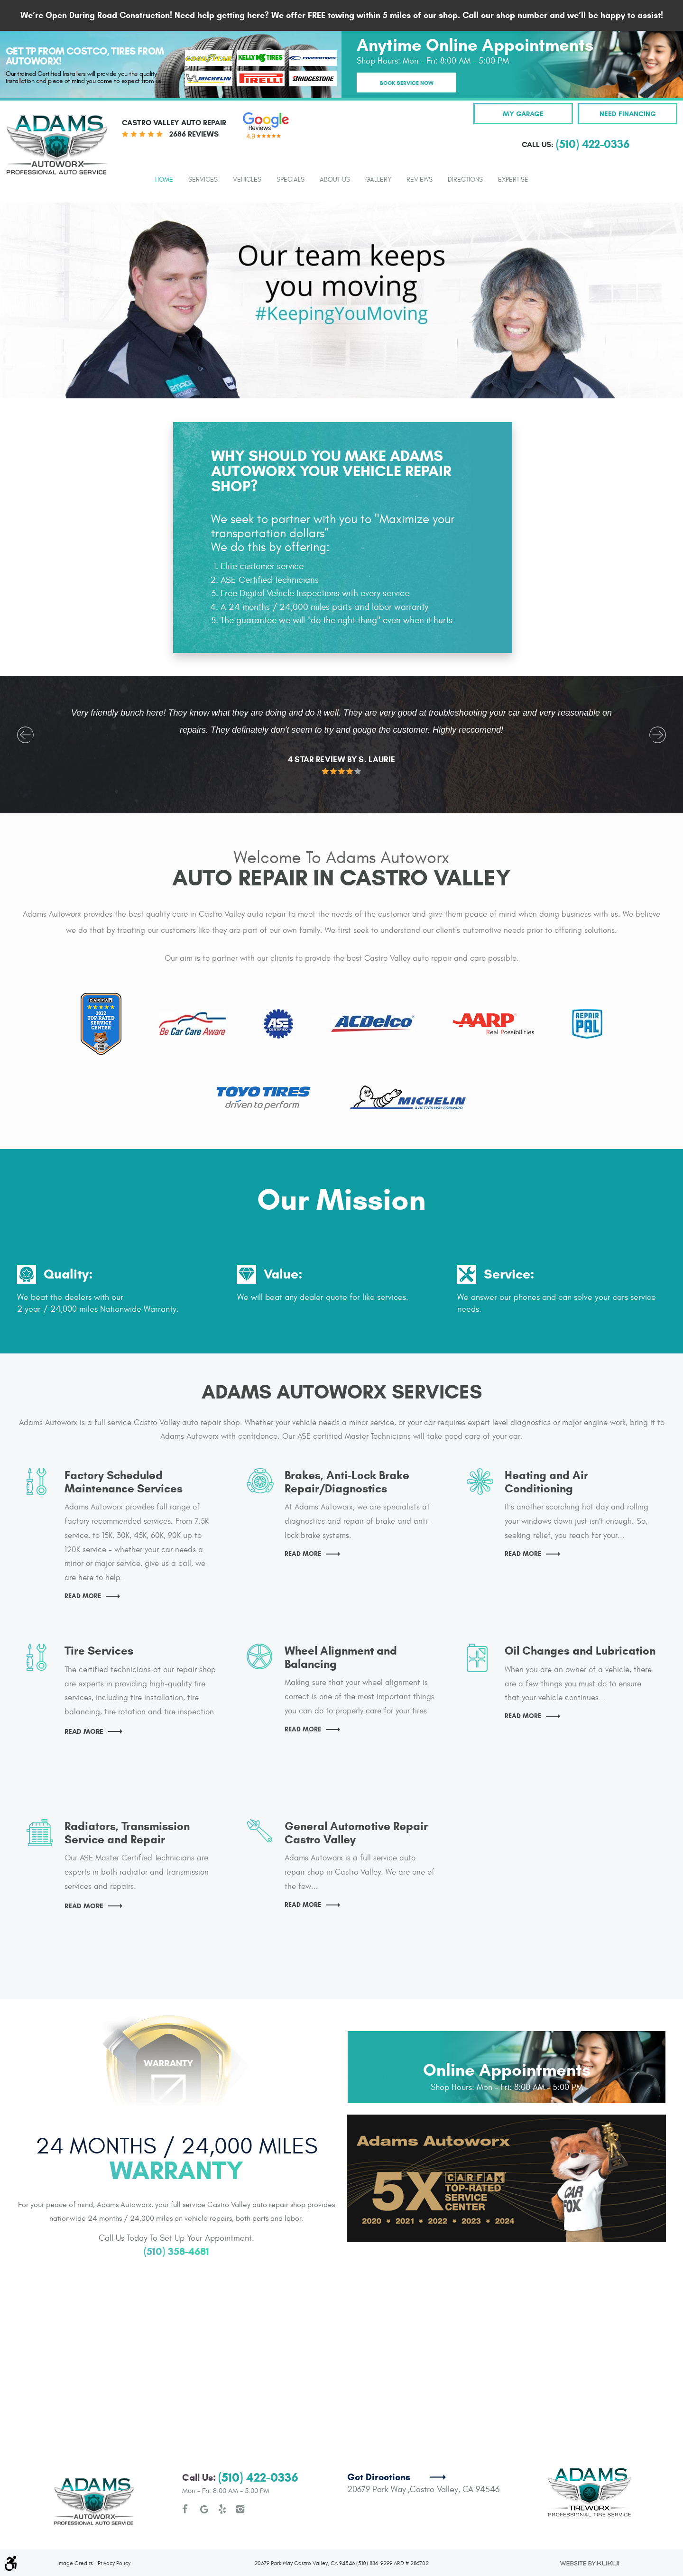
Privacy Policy (114, 2528)
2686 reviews (194, 133)
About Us (335, 180)
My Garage (523, 113)
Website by (589, 2528)
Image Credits (75, 2528)
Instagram (240, 2474)
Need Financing (628, 113)
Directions (465, 180)
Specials (291, 180)
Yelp (222, 2474)
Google (204, 2474)
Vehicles (247, 180)
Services (203, 180)
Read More (95, 1596)
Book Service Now (407, 82)
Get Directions (378, 2442)
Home (164, 180)
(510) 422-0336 (258, 2443)
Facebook (186, 2474)
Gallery (378, 180)
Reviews (419, 180)
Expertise (513, 180)
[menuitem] (164, 179)
